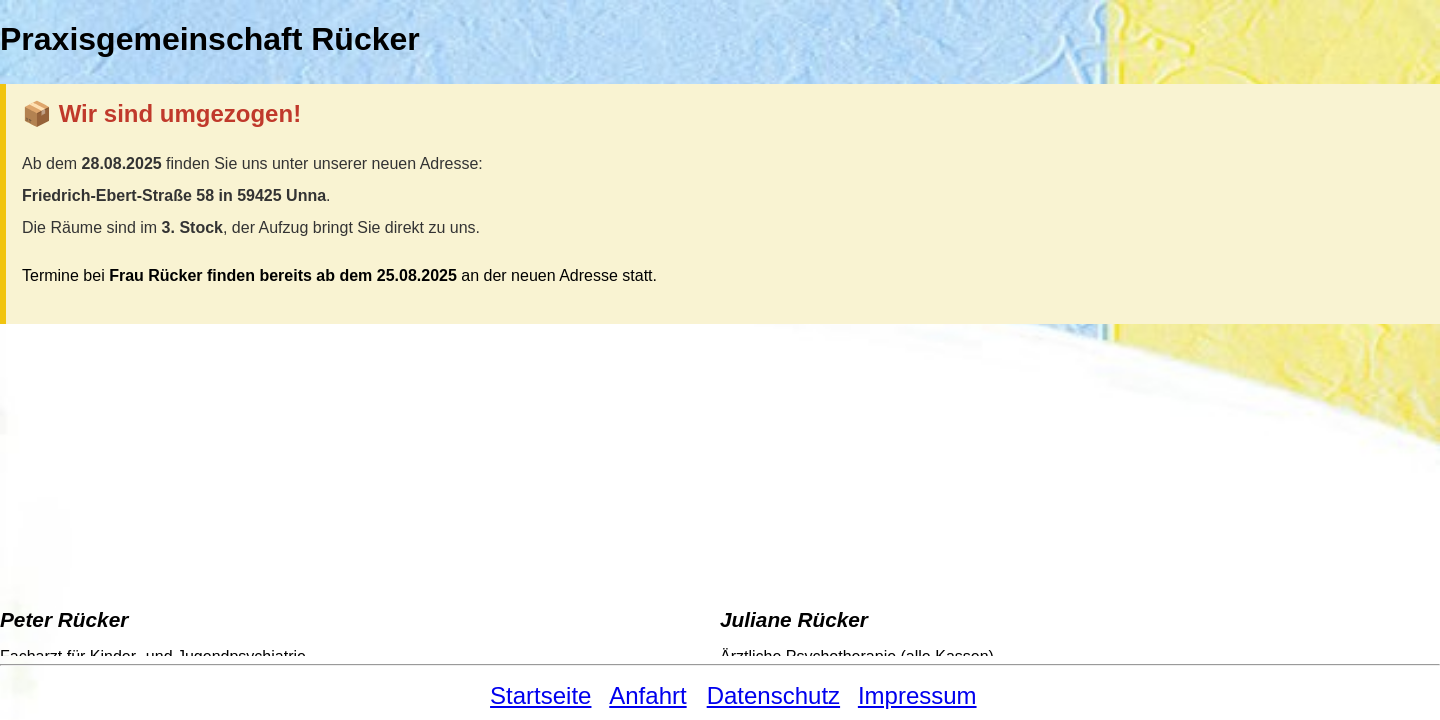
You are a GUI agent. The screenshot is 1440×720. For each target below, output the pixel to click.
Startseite (540, 695)
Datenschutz (773, 695)
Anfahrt (647, 695)
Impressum (917, 695)
